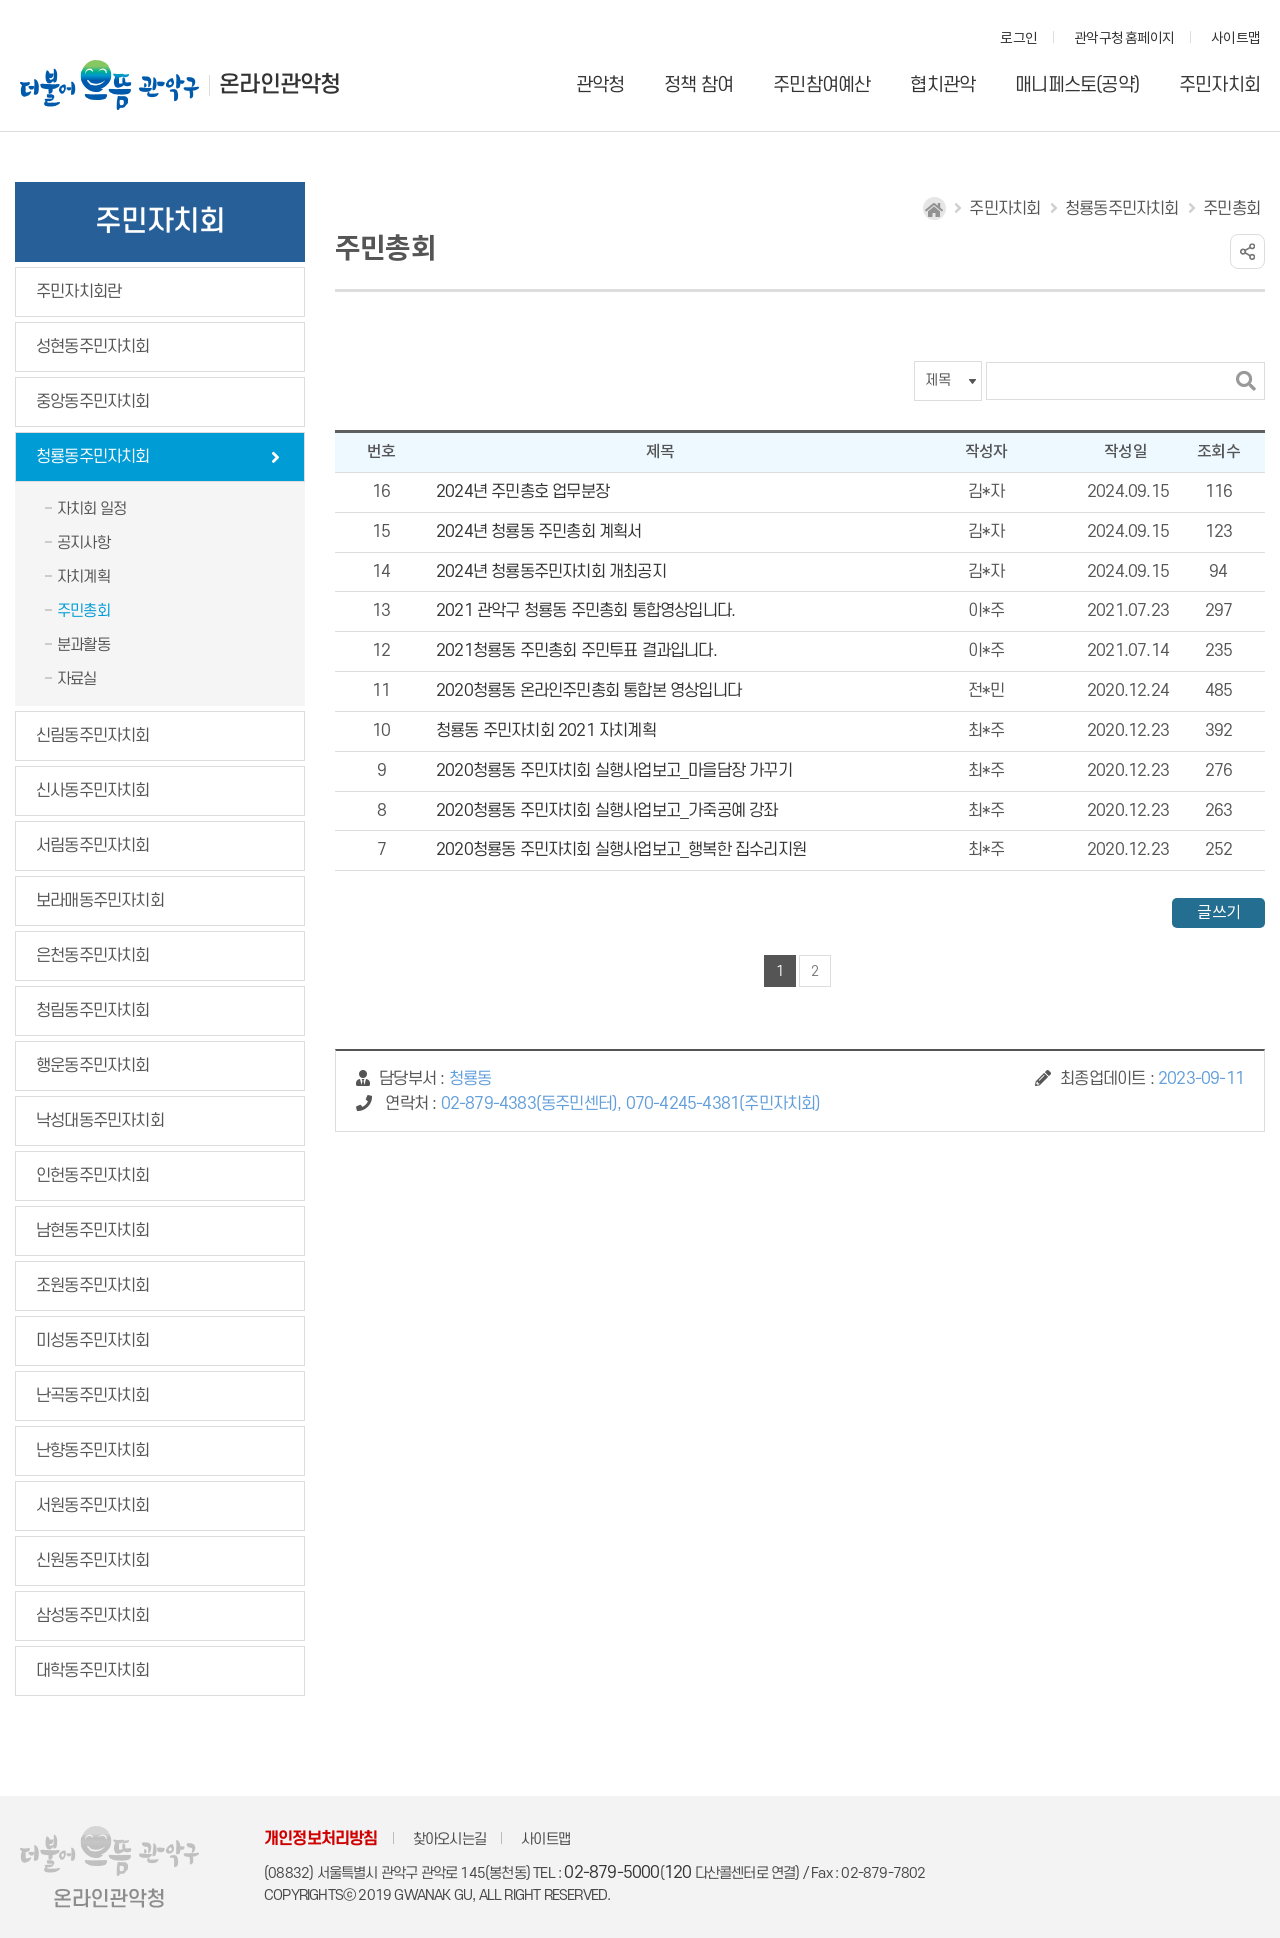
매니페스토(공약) (1077, 85)
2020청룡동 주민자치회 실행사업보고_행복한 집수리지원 (621, 850)
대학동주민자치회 (93, 1671)
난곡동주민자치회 (93, 1396)
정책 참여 (698, 85)
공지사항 (83, 543)
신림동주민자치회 (93, 736)
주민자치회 (1219, 85)
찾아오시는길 (449, 1839)
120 (678, 1873)
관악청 (600, 85)
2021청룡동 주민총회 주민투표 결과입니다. (576, 651)
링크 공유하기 (1247, 251)
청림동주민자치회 (93, 1011)
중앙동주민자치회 (93, 402)
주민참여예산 (821, 85)
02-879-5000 (611, 1873)
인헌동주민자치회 (93, 1176)
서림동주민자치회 (93, 846)
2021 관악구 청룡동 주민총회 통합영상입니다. (585, 611)
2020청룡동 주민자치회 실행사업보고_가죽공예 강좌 (607, 811)
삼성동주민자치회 (93, 1616)
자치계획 (83, 577)
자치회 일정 (91, 509)
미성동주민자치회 (93, 1341)
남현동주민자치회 (93, 1231)
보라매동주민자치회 (100, 901)
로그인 (1018, 39)
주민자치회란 (78, 292)
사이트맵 (1235, 39)
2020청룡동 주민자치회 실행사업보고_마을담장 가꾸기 (614, 771)
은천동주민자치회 (93, 956)
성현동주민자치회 (93, 347)
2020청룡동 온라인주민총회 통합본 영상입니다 (588, 691)
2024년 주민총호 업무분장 (522, 492)
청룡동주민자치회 (93, 457)
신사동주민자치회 (93, 791)
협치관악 (942, 85)
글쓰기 (1218, 913)
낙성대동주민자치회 (100, 1121)
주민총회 (83, 611)
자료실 (77, 679)
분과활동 (83, 645)
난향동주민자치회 (93, 1451)
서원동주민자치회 (93, 1506)
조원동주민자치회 (93, 1286)
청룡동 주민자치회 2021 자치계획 (546, 731)
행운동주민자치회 (93, 1066)
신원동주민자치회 (93, 1561)
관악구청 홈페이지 (1124, 39)
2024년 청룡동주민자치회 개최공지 (551, 572)
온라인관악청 (279, 85)
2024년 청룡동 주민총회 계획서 (539, 532)
